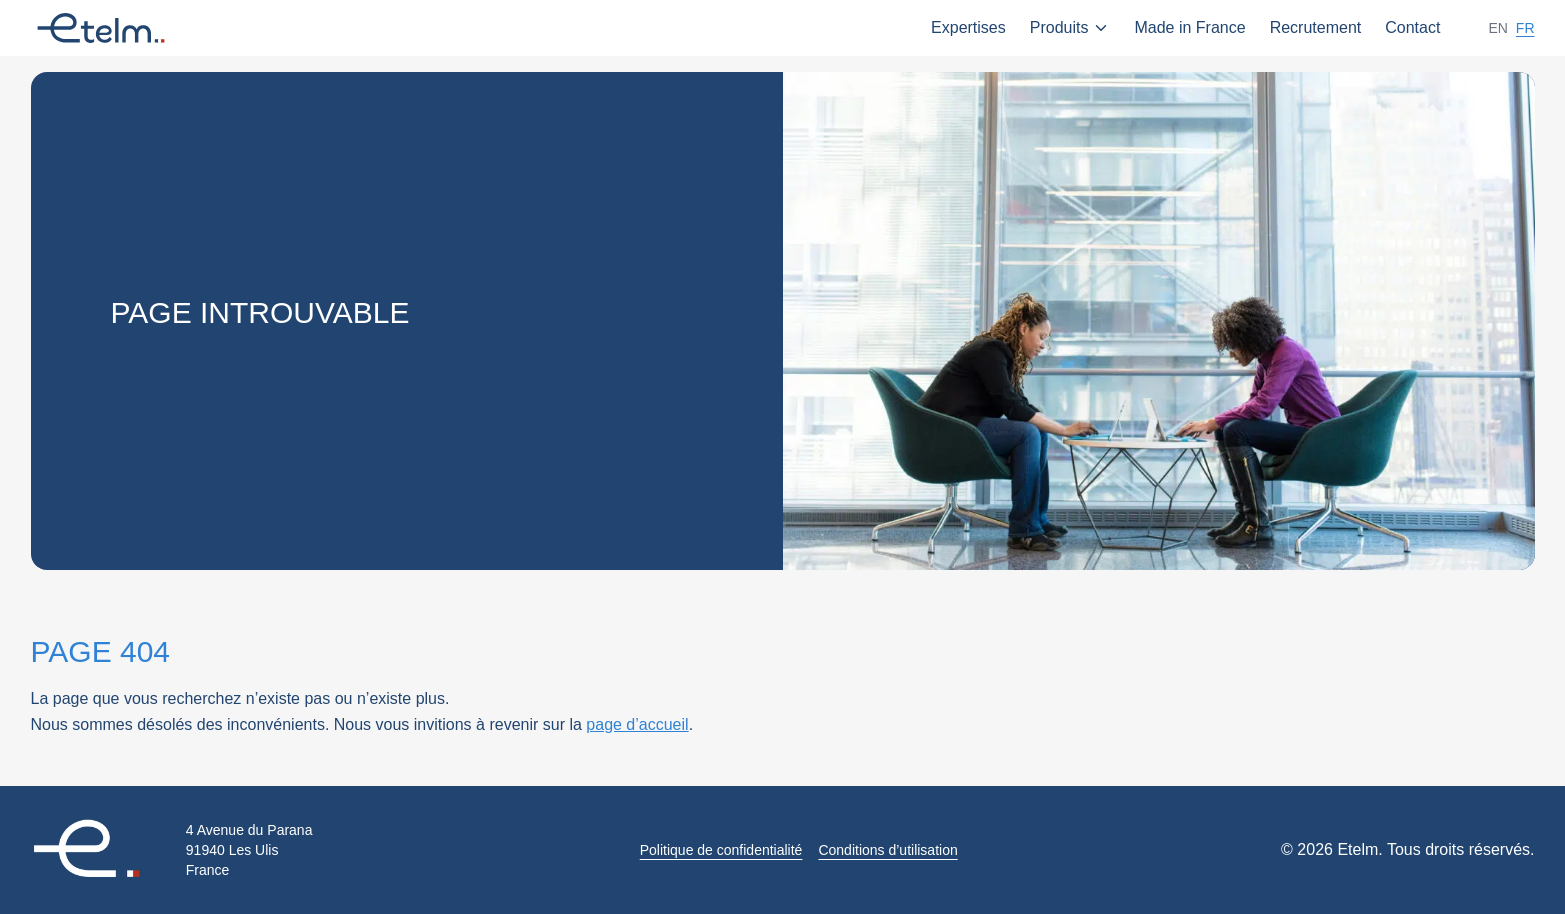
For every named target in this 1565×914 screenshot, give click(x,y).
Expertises (968, 27)
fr (1525, 28)
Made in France (1189, 27)
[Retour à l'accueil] (100, 850)
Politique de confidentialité (721, 850)
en (1497, 28)
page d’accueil (637, 724)
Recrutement (1316, 27)
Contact (1412, 27)
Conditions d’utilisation (887, 850)
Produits (1070, 28)
